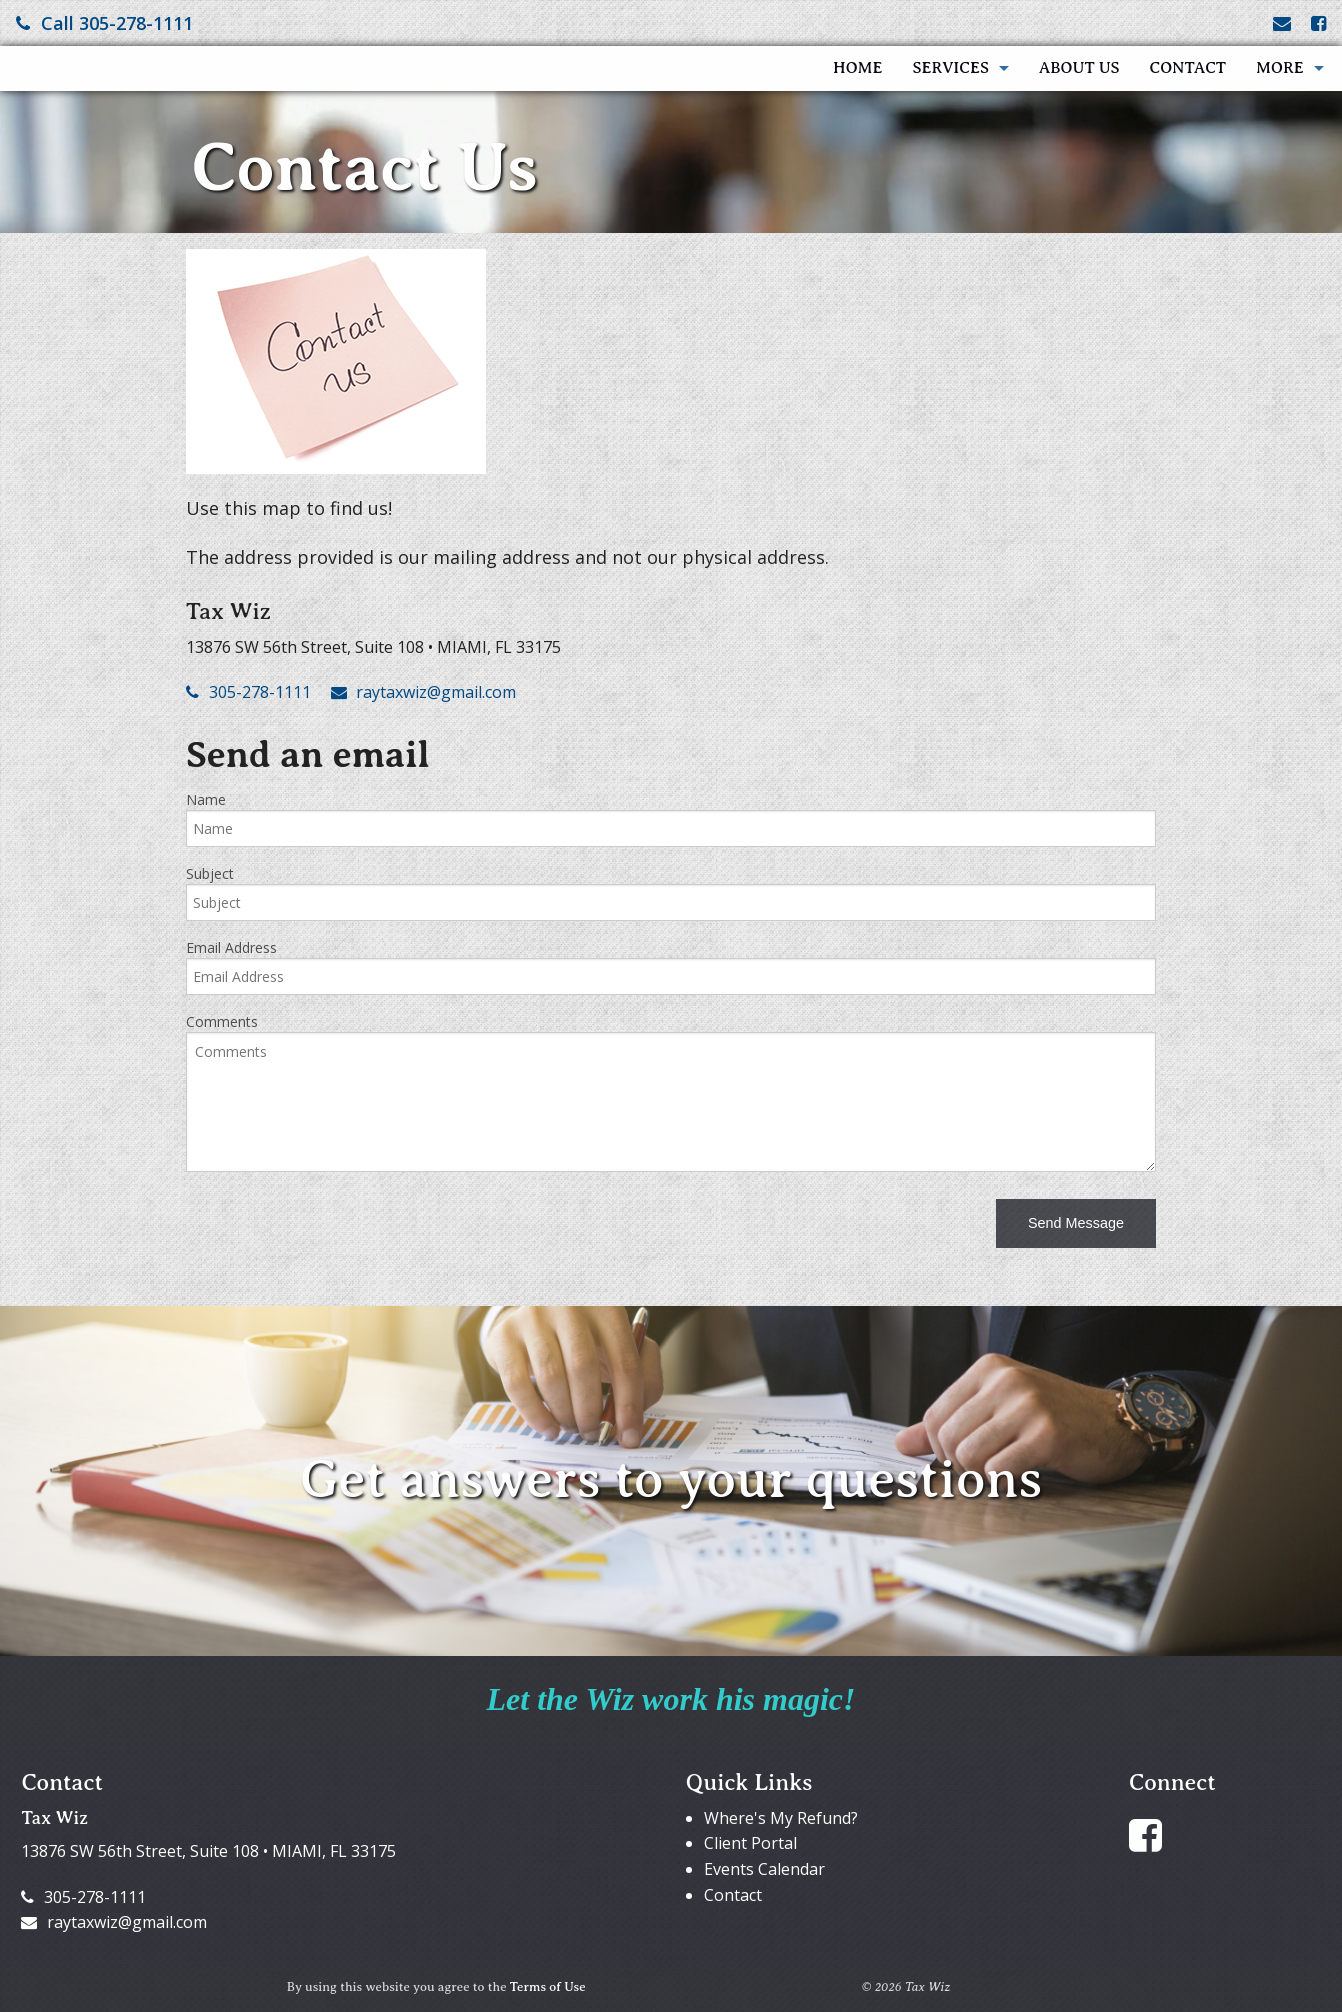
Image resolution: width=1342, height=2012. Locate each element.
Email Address (231, 947)
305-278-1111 (248, 692)
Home (857, 68)
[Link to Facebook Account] (1318, 23)
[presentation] (338, 1227)
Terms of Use (548, 1987)
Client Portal (750, 1843)
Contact (1188, 68)
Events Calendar (764, 1869)
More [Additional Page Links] (1280, 68)
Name (206, 799)
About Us (1079, 68)
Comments (222, 1021)
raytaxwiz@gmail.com (424, 692)
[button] (1076, 1223)
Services (951, 68)
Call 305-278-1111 (104, 23)
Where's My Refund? (781, 1818)
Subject (210, 873)
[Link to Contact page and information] (1282, 23)
